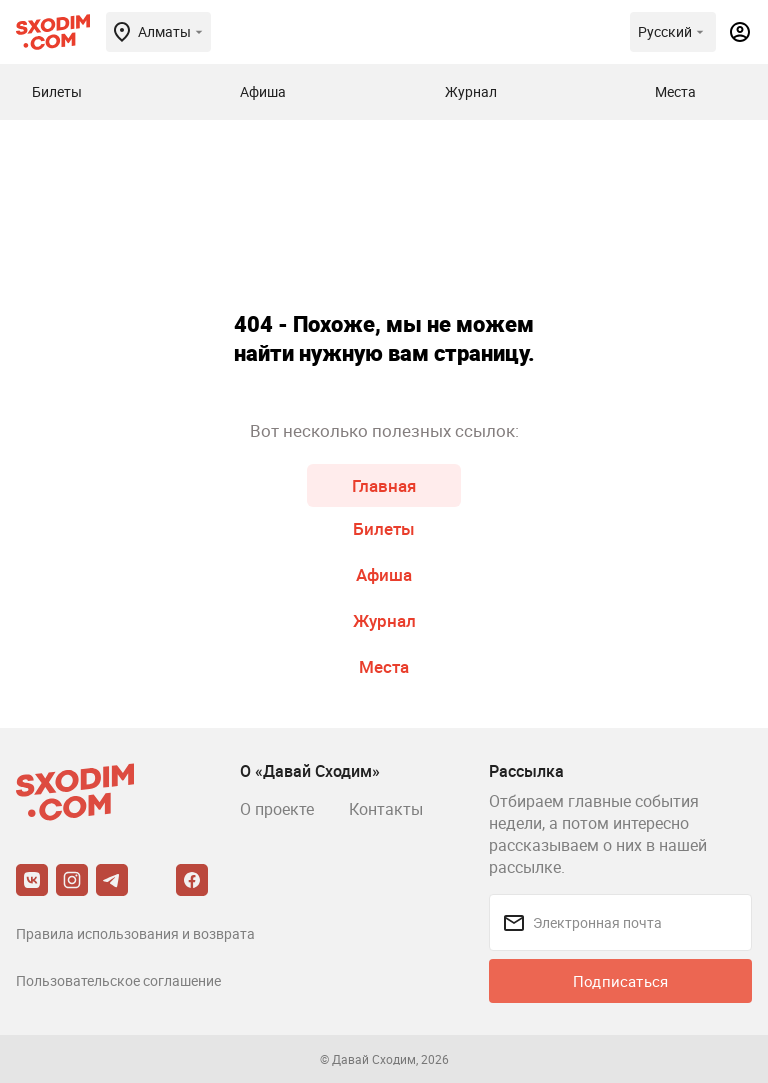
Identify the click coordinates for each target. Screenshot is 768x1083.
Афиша (384, 574)
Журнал (384, 620)
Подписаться (620, 981)
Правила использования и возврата (135, 933)
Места (384, 666)
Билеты (384, 528)
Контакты (386, 809)
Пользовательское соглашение (118, 980)
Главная (384, 485)
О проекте (277, 809)
